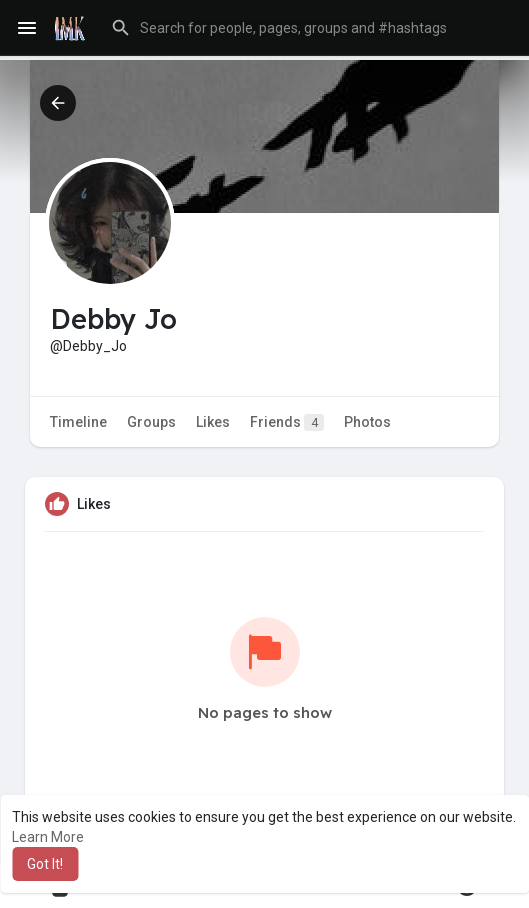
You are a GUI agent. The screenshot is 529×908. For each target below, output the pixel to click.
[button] (307, 28)
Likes (213, 422)
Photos (367, 422)
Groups (151, 422)
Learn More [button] (48, 837)
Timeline (78, 422)
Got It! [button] (45, 864)
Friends (287, 422)
